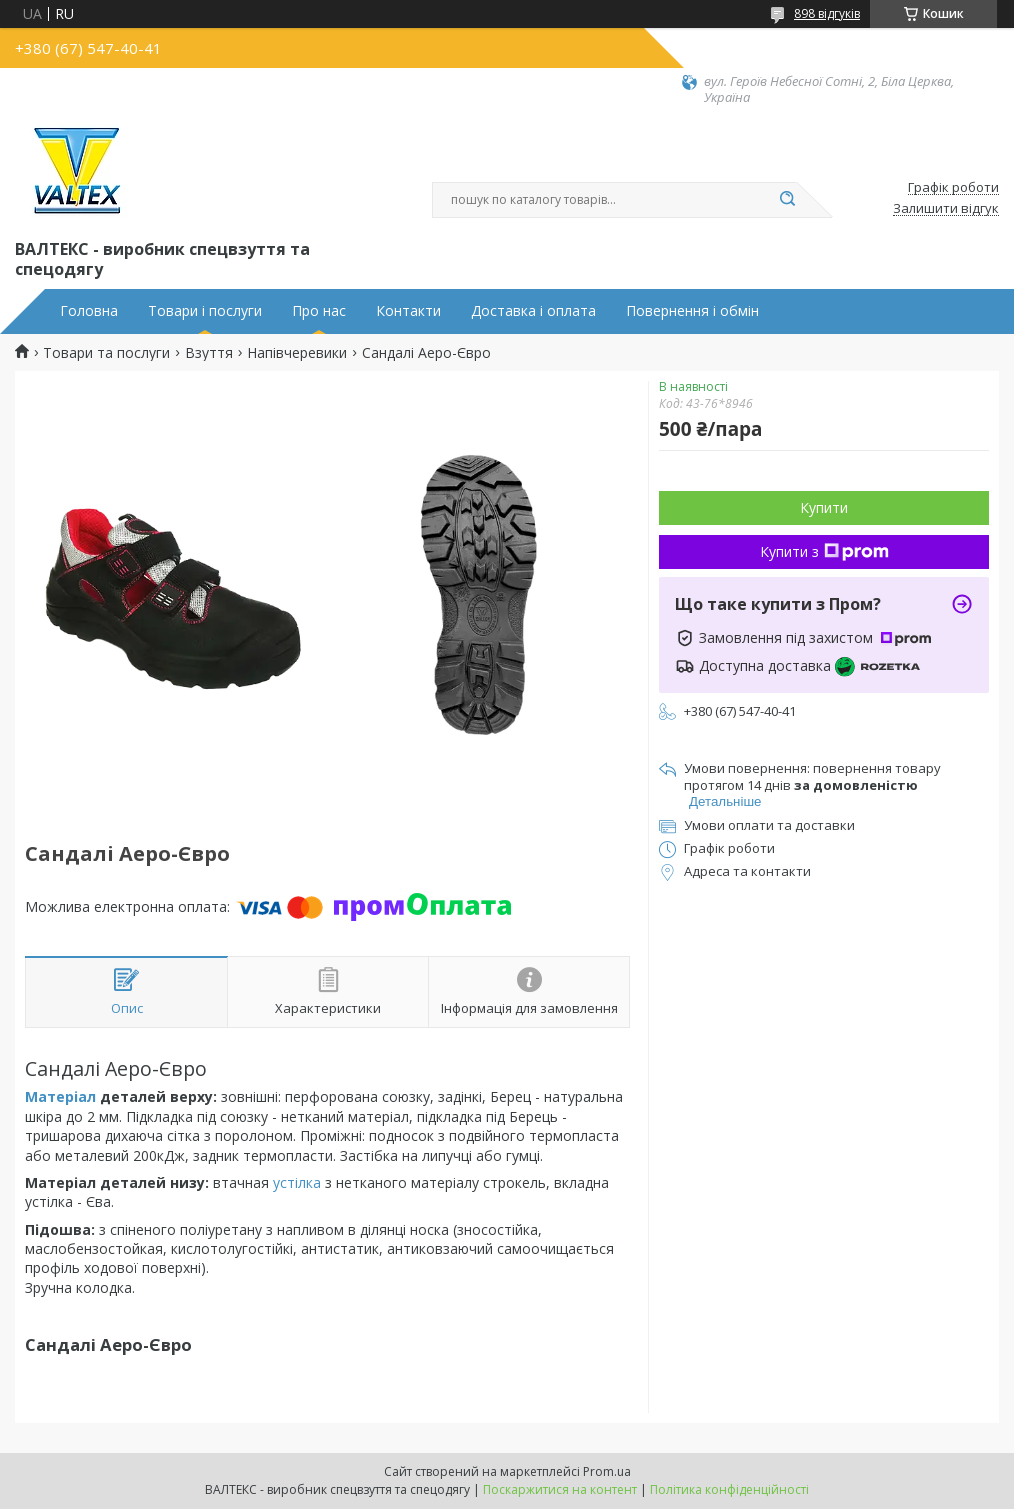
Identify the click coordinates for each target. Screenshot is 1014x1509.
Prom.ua (607, 1471)
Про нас (319, 311)
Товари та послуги (106, 353)
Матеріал (60, 1096)
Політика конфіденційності (729, 1489)
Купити (824, 507)
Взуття (209, 353)
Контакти (408, 311)
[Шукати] (787, 200)
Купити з (824, 551)
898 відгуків (827, 13)
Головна (89, 311)
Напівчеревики (297, 353)
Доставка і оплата (533, 311)
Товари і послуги (205, 311)
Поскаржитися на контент (560, 1489)
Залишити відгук (946, 209)
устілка (297, 1182)
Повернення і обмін (692, 311)
